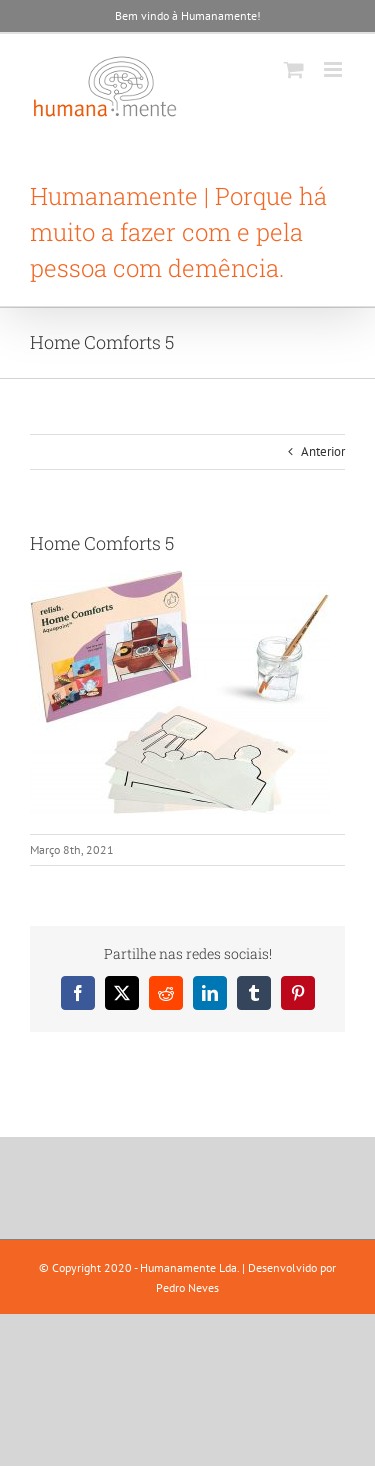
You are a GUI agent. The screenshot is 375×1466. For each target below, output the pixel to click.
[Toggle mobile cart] (294, 69)
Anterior (323, 451)
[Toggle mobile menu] (334, 69)
